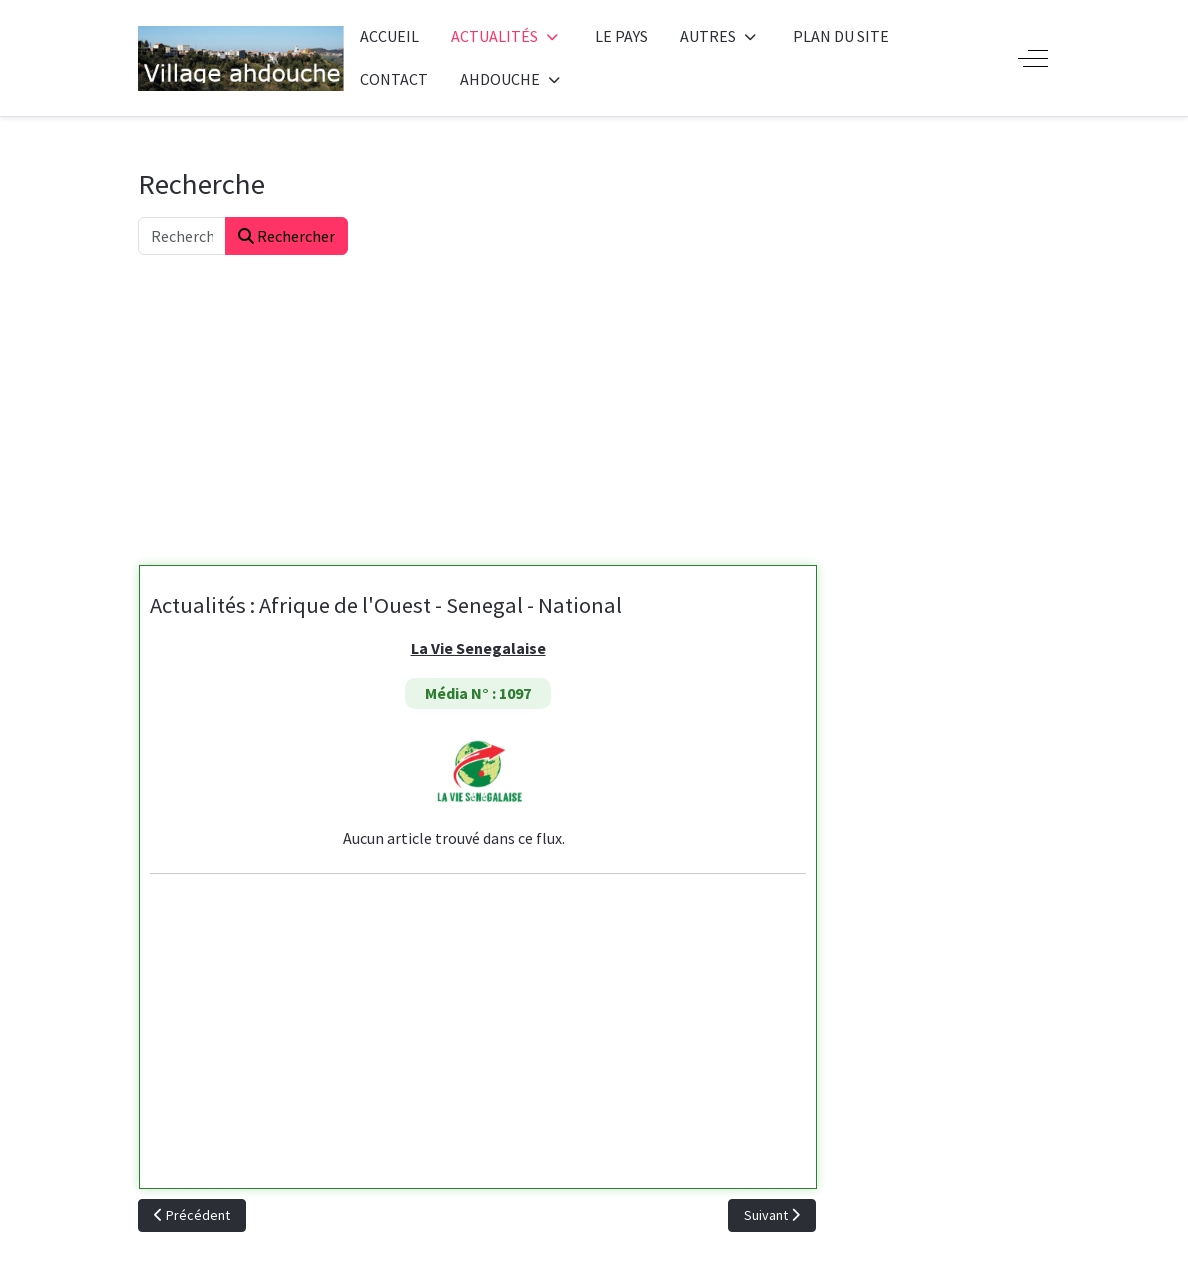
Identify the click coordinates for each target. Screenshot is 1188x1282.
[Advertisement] (594, 405)
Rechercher (286, 236)
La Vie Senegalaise (478, 648)
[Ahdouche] (241, 58)
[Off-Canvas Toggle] (1033, 58)
